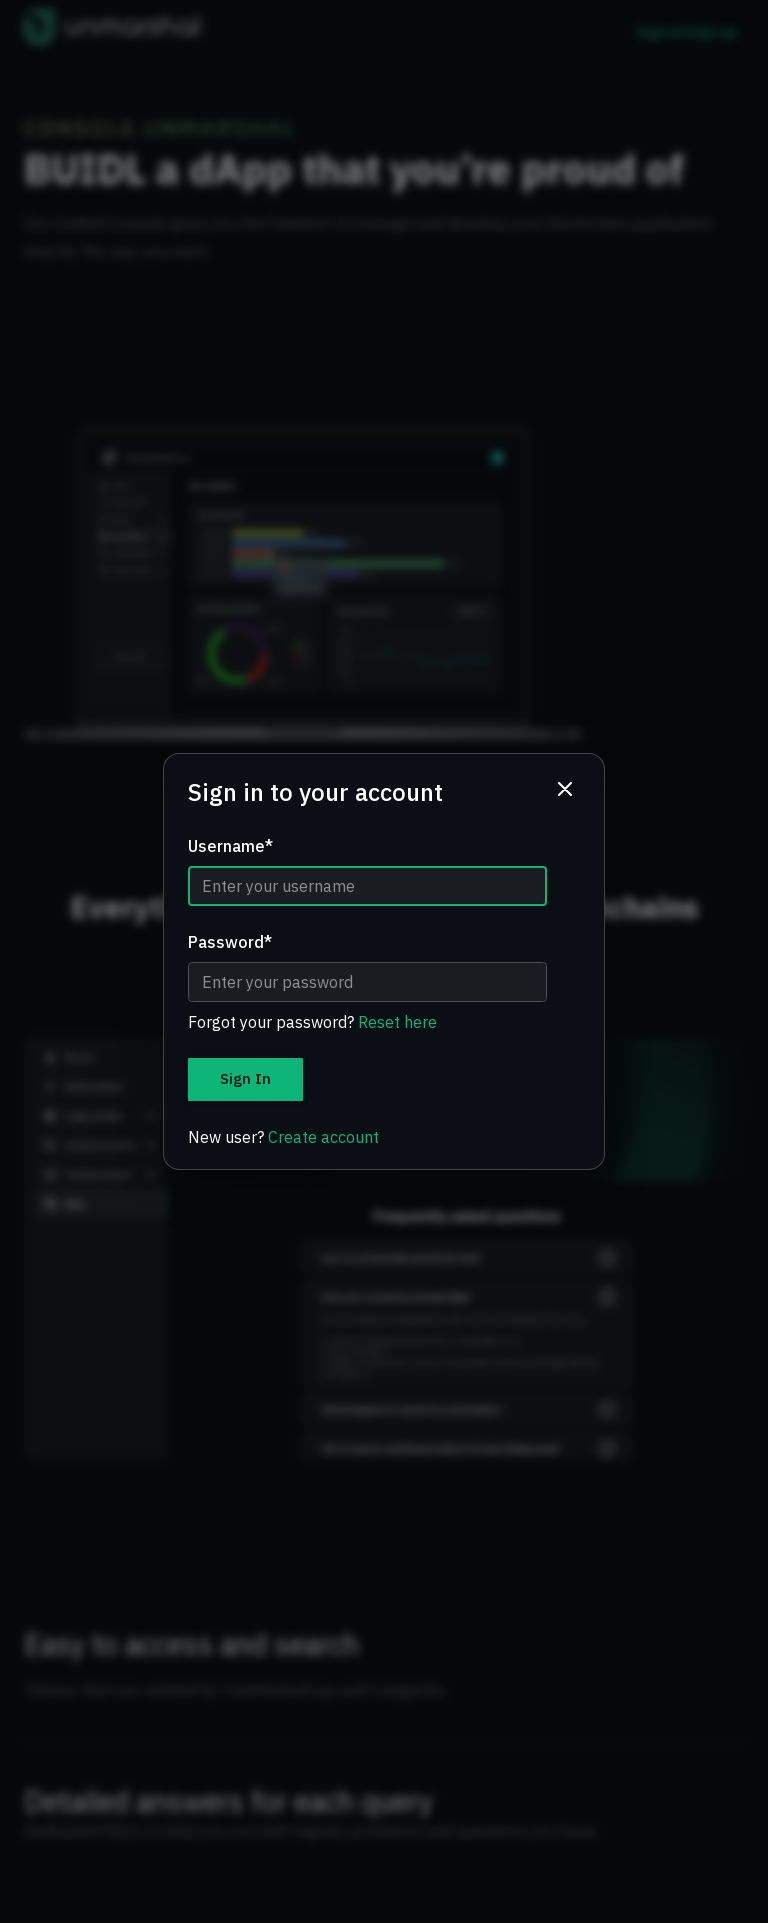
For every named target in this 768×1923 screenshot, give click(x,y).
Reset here (397, 1022)
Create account (323, 1137)
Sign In (245, 1079)
